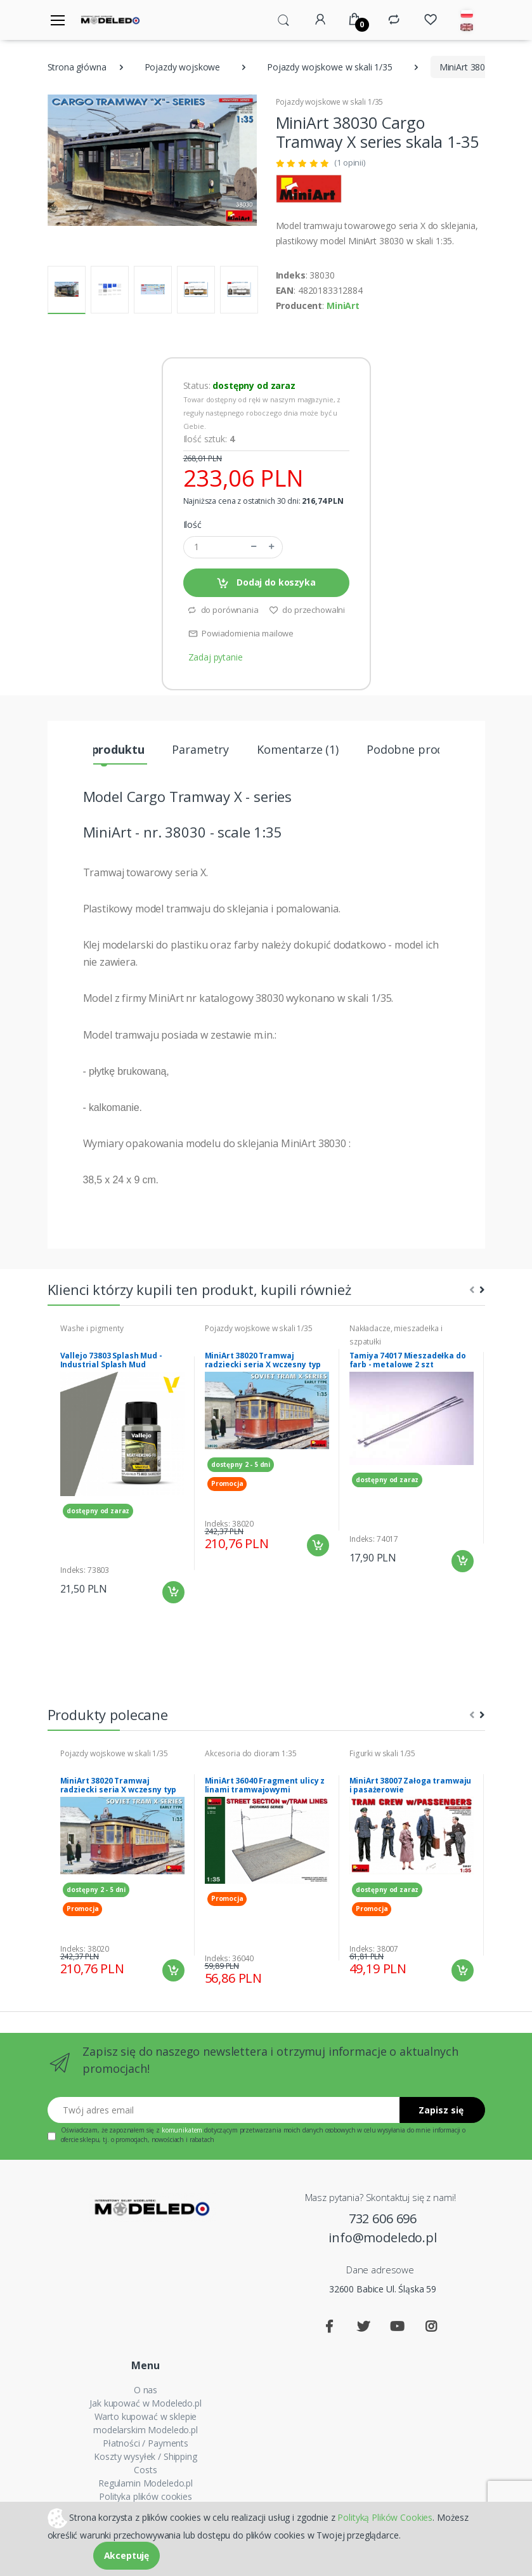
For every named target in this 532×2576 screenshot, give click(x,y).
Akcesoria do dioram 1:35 (251, 1753)
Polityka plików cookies (145, 2496)
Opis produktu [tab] (104, 749)
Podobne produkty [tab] (417, 749)
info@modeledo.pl (382, 2237)
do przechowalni (307, 609)
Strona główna (77, 67)
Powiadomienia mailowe (241, 633)
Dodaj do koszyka (265, 582)
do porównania (223, 609)
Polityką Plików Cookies (384, 2517)
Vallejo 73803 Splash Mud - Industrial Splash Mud (111, 1360)
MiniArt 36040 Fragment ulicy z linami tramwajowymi (265, 1785)
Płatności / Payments (145, 2443)
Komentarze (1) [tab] (298, 749)
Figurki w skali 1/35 (382, 1753)
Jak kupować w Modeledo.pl (145, 2403)
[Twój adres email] (224, 2110)
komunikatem (182, 2130)
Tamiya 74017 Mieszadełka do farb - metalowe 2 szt (407, 1360)
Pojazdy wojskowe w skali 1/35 (330, 67)
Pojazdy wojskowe (183, 67)
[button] (283, 19)
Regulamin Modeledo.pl (145, 2483)
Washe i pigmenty (92, 1328)
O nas (145, 2390)
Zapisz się (441, 2110)
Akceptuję (127, 2555)
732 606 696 (383, 2218)
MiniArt (343, 305)
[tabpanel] (122, 1463)
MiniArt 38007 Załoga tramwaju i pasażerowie (410, 1785)
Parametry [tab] (200, 749)
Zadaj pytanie (215, 657)
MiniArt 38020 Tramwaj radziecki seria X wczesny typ (263, 1360)
